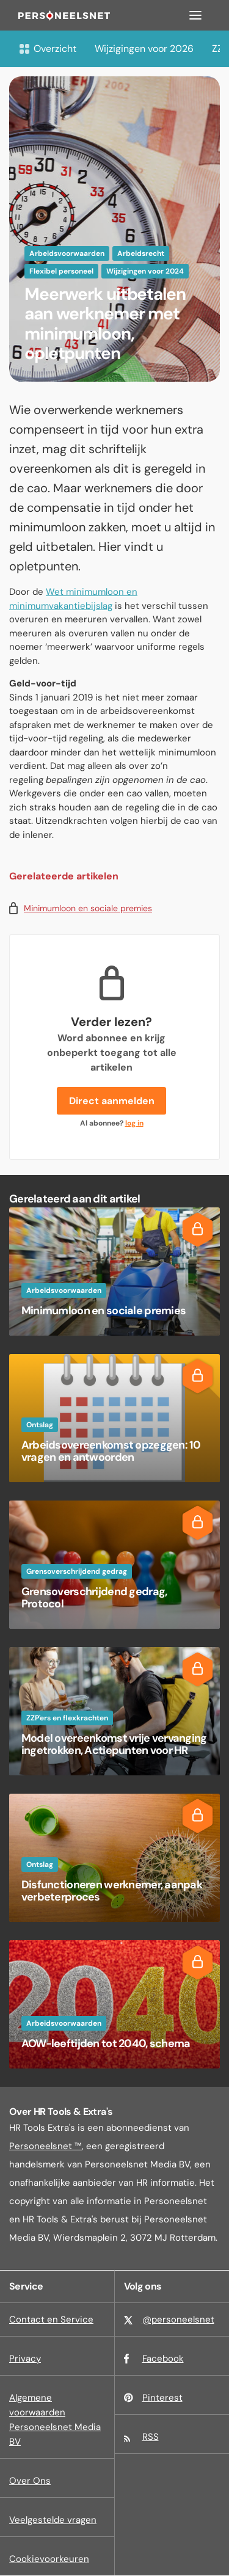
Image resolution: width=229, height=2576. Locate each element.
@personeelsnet (178, 2319)
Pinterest (162, 2398)
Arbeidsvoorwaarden (66, 253)
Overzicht (47, 48)
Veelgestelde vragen (52, 2520)
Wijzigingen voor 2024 (145, 271)
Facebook (163, 2358)
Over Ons (30, 2481)
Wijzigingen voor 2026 (144, 48)
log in (134, 1123)
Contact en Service (51, 2319)
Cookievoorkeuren (49, 2559)
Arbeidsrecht (140, 253)
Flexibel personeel (61, 271)
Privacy (25, 2358)
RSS (150, 2437)
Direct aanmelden (111, 1100)
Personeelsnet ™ (45, 2146)
